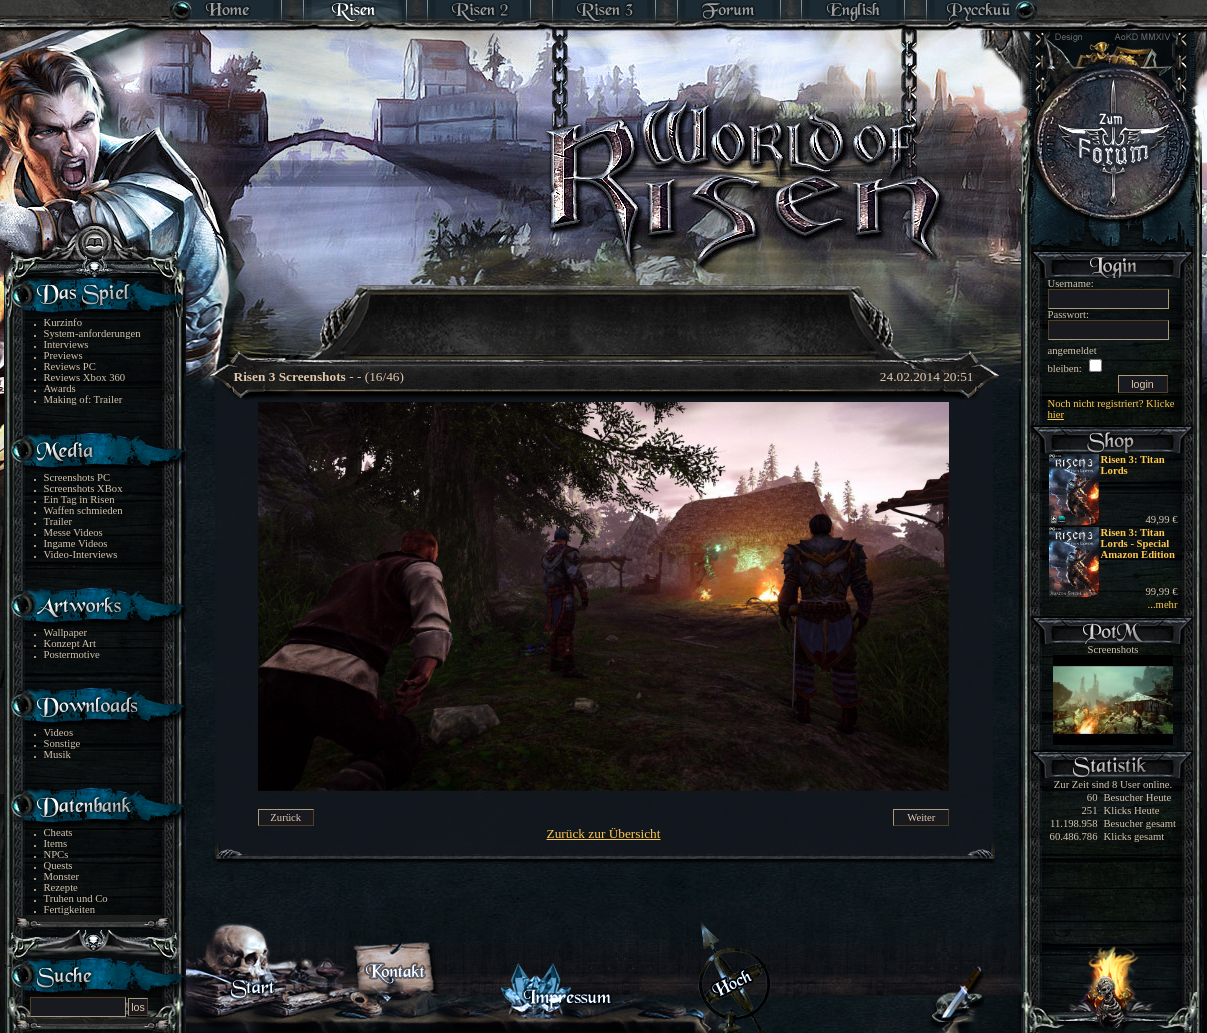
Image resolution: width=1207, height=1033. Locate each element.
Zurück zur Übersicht (604, 833)
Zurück (285, 817)
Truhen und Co (76, 898)
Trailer (58, 521)
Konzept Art (70, 643)
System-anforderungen (92, 333)
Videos (59, 732)
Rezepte (61, 887)
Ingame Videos (76, 543)
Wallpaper (66, 632)
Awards (60, 388)
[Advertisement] (605, 310)
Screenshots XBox (83, 488)
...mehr (1163, 604)
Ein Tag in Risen (79, 499)
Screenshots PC (77, 477)
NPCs (56, 854)
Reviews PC (70, 366)
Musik (57, 754)
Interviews (66, 344)
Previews (63, 355)
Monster (62, 876)
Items (56, 843)
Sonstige (62, 743)
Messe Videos (73, 532)
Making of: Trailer (83, 399)
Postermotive (72, 654)
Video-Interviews (81, 554)
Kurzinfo (63, 322)
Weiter (921, 817)
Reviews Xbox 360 (85, 377)
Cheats (58, 832)
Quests (58, 865)
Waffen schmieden (83, 510)
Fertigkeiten (70, 909)
